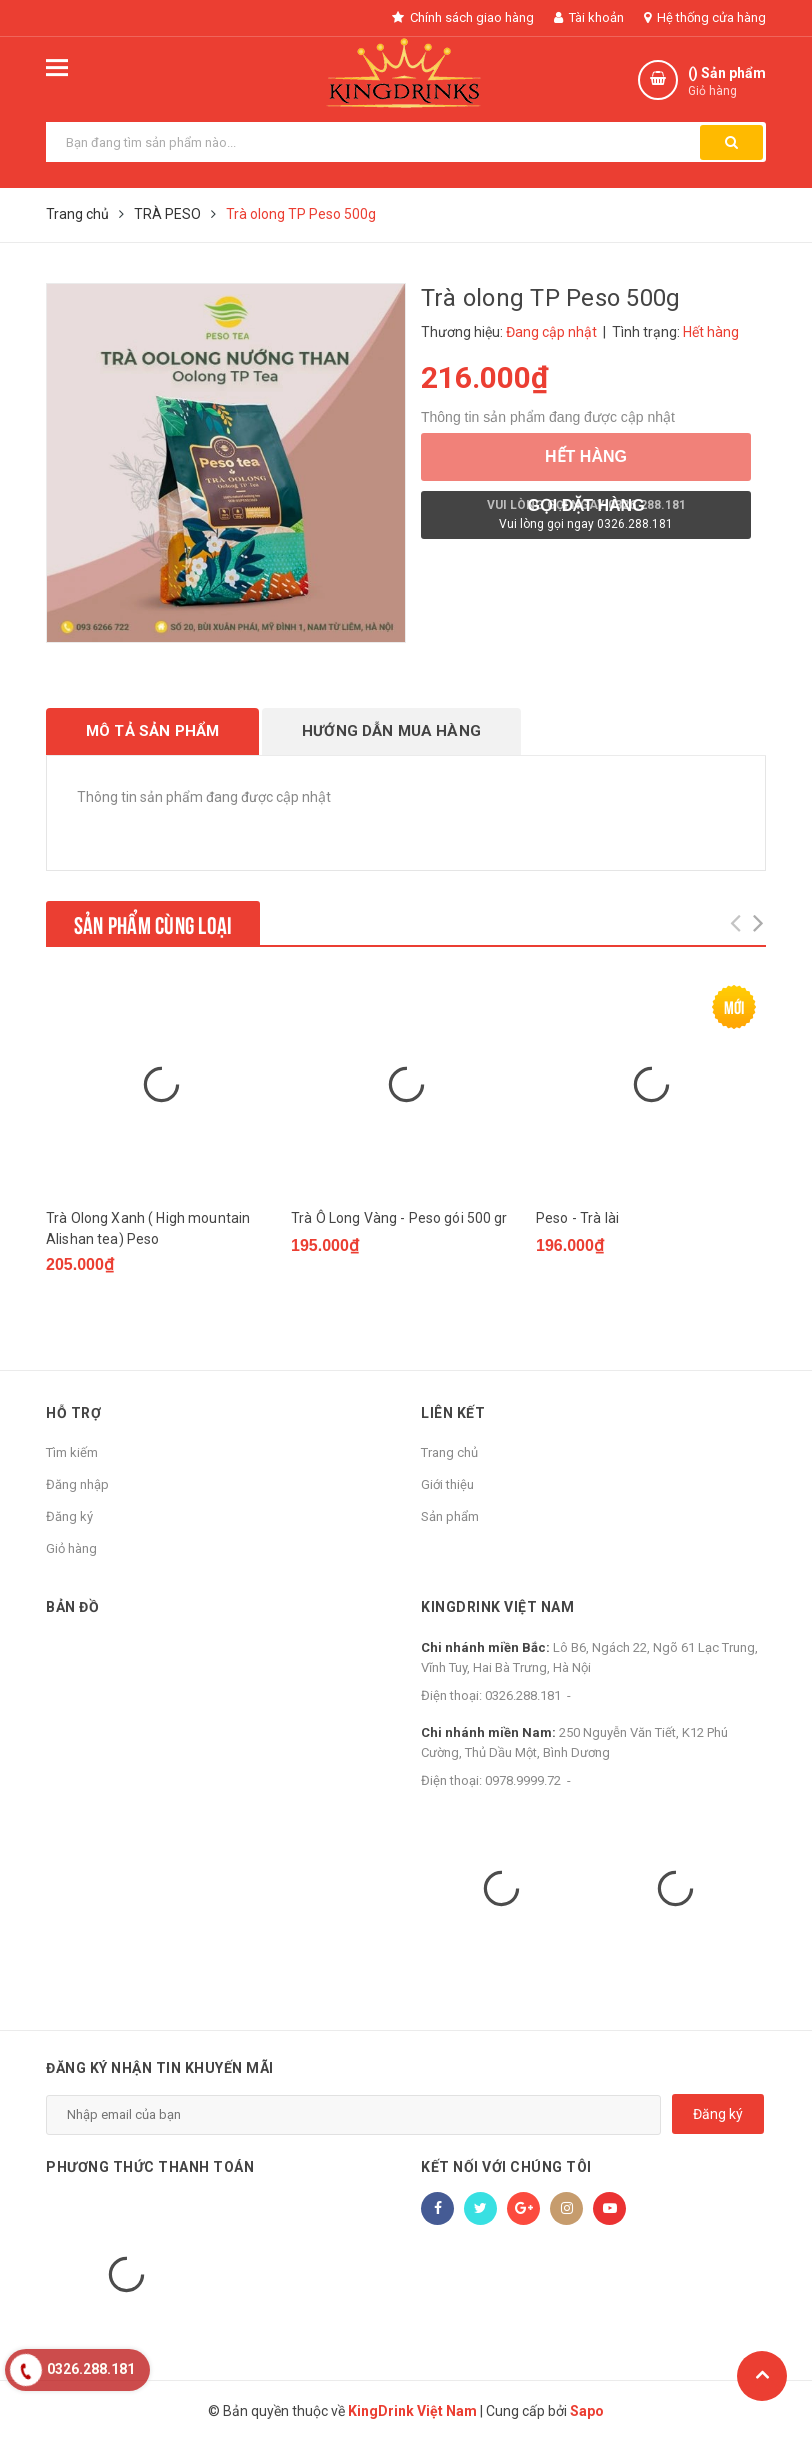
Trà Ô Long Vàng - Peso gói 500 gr (399, 1218)
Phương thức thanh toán (150, 2167)
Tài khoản (589, 17)
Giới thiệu (447, 1484)
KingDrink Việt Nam (497, 1607)
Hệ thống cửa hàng (705, 17)
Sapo (587, 2411)
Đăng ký (69, 1516)
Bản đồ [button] (72, 1607)
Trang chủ (449, 1452)
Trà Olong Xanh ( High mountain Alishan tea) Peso (148, 1228)
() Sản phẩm (727, 82)
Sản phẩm (450, 1516)
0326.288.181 (523, 1695)
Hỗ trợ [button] (73, 1413)
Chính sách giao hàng (463, 17)
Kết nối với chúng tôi (506, 2167)
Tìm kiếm (72, 1452)
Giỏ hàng (71, 1548)
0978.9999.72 (523, 1780)
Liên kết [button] (453, 1413)
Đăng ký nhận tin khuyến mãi (160, 2068)
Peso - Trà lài (577, 1218)
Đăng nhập (77, 1484)
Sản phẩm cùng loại (153, 923)
